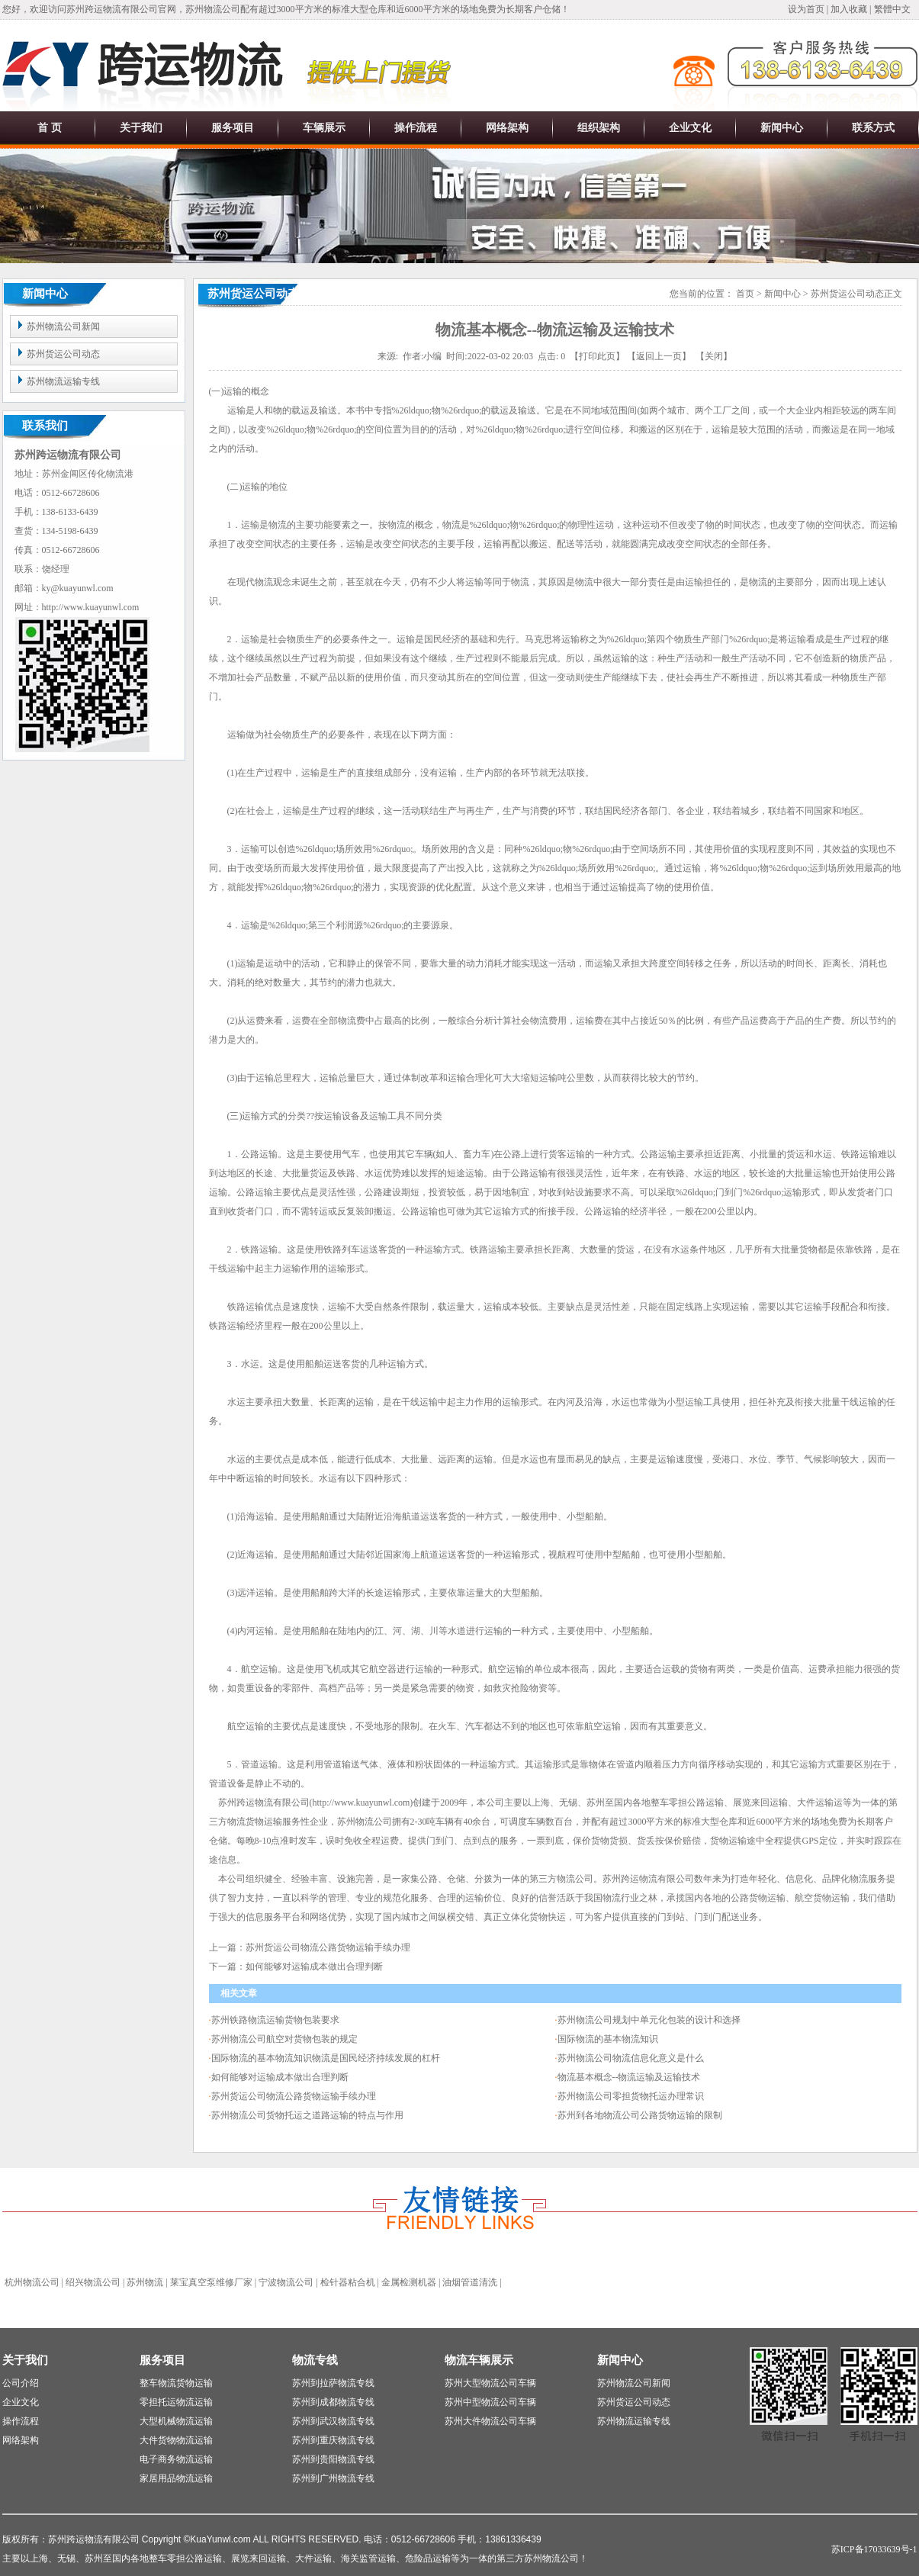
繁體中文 (892, 9)
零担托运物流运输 (176, 2402)
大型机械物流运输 (176, 2421)
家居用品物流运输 (176, 2478)
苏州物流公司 (364, 1821)
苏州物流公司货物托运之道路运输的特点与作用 (307, 2115)
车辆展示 (324, 127)
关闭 (714, 356)
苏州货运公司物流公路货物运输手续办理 (293, 2096)
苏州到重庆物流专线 (333, 2440)
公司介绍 (20, 2383)
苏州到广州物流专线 (333, 2478)
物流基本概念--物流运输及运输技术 (629, 2077)
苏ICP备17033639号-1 (874, 2549)
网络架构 (507, 127)
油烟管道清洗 (469, 2282)
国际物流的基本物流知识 (608, 2039)
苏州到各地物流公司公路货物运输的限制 (640, 2115)
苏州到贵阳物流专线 (333, 2459)
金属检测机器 (408, 2282)
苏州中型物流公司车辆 (490, 2402)
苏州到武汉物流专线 (333, 2421)
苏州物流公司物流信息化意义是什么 (631, 2058)
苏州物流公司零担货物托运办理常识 (631, 2096)
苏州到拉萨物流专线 (333, 2383)
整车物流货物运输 (176, 2383)
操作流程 (415, 127)
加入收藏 (849, 9)
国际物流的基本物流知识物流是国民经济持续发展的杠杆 (325, 2058)
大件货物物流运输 (176, 2440)
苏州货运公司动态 (63, 354)
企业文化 (690, 127)
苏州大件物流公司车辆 (490, 2421)
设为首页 (807, 9)
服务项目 (232, 127)
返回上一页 (659, 356)
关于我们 (141, 127)
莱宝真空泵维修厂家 (211, 2282)
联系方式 (873, 127)
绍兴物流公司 (93, 2282)
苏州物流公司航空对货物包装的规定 (284, 2039)
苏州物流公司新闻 (63, 326)
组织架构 (598, 127)
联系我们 (45, 426)
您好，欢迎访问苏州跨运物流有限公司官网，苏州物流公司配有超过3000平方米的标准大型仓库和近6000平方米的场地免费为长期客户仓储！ (286, 9)
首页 (745, 293)
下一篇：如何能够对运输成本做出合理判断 (296, 1966)
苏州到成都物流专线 (333, 2402)
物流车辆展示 (479, 2360)
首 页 (49, 127)
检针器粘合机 (347, 2282)
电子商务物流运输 (176, 2459)
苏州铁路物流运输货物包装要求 (275, 2020)
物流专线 (315, 2360)
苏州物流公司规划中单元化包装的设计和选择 (649, 2020)
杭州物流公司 (32, 2282)
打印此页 (597, 356)
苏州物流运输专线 (63, 381)
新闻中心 (781, 127)
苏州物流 (145, 2282)
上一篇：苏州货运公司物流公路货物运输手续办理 (309, 1947)
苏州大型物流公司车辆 (490, 2383)
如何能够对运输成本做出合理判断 (280, 2077)
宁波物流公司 (286, 2282)
